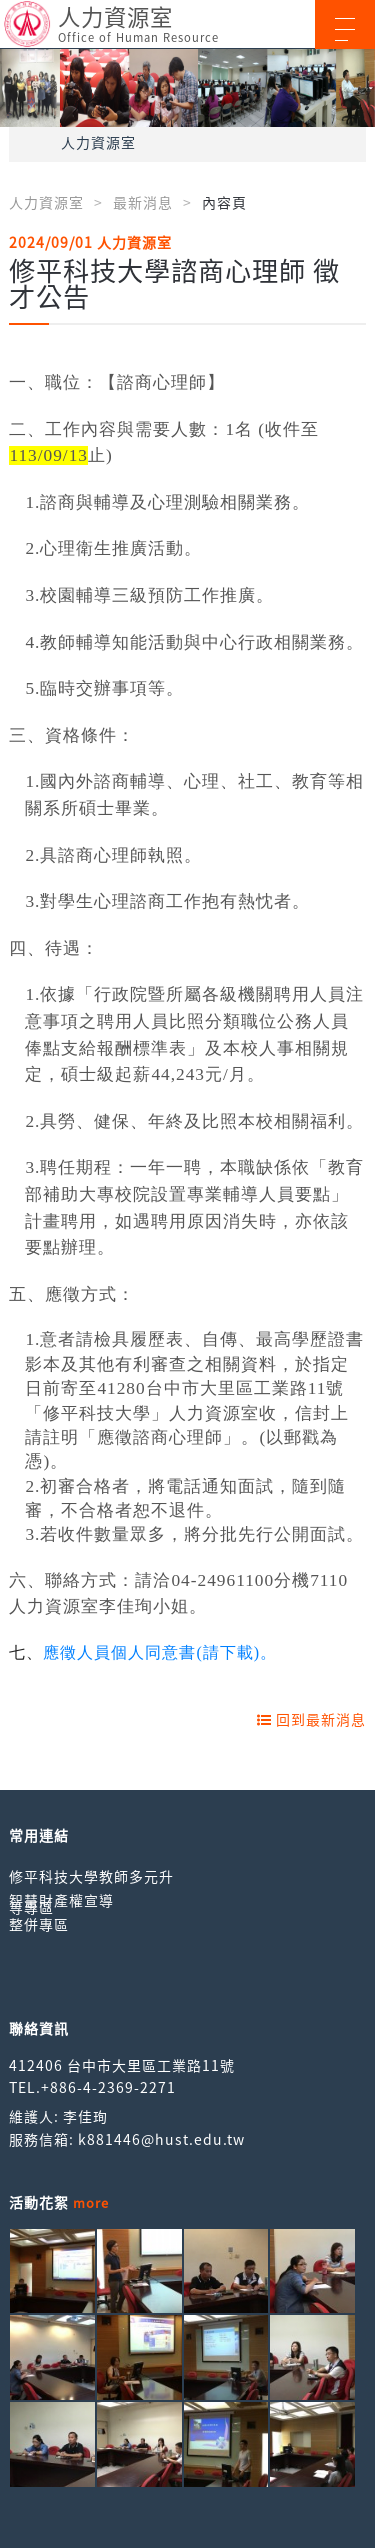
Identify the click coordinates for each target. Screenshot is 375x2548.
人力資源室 (98, 142)
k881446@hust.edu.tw (161, 2139)
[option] (187, 88)
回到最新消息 (311, 1719)
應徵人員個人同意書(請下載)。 (160, 1652)
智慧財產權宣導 (61, 1900)
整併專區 (39, 1924)
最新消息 (143, 202)
